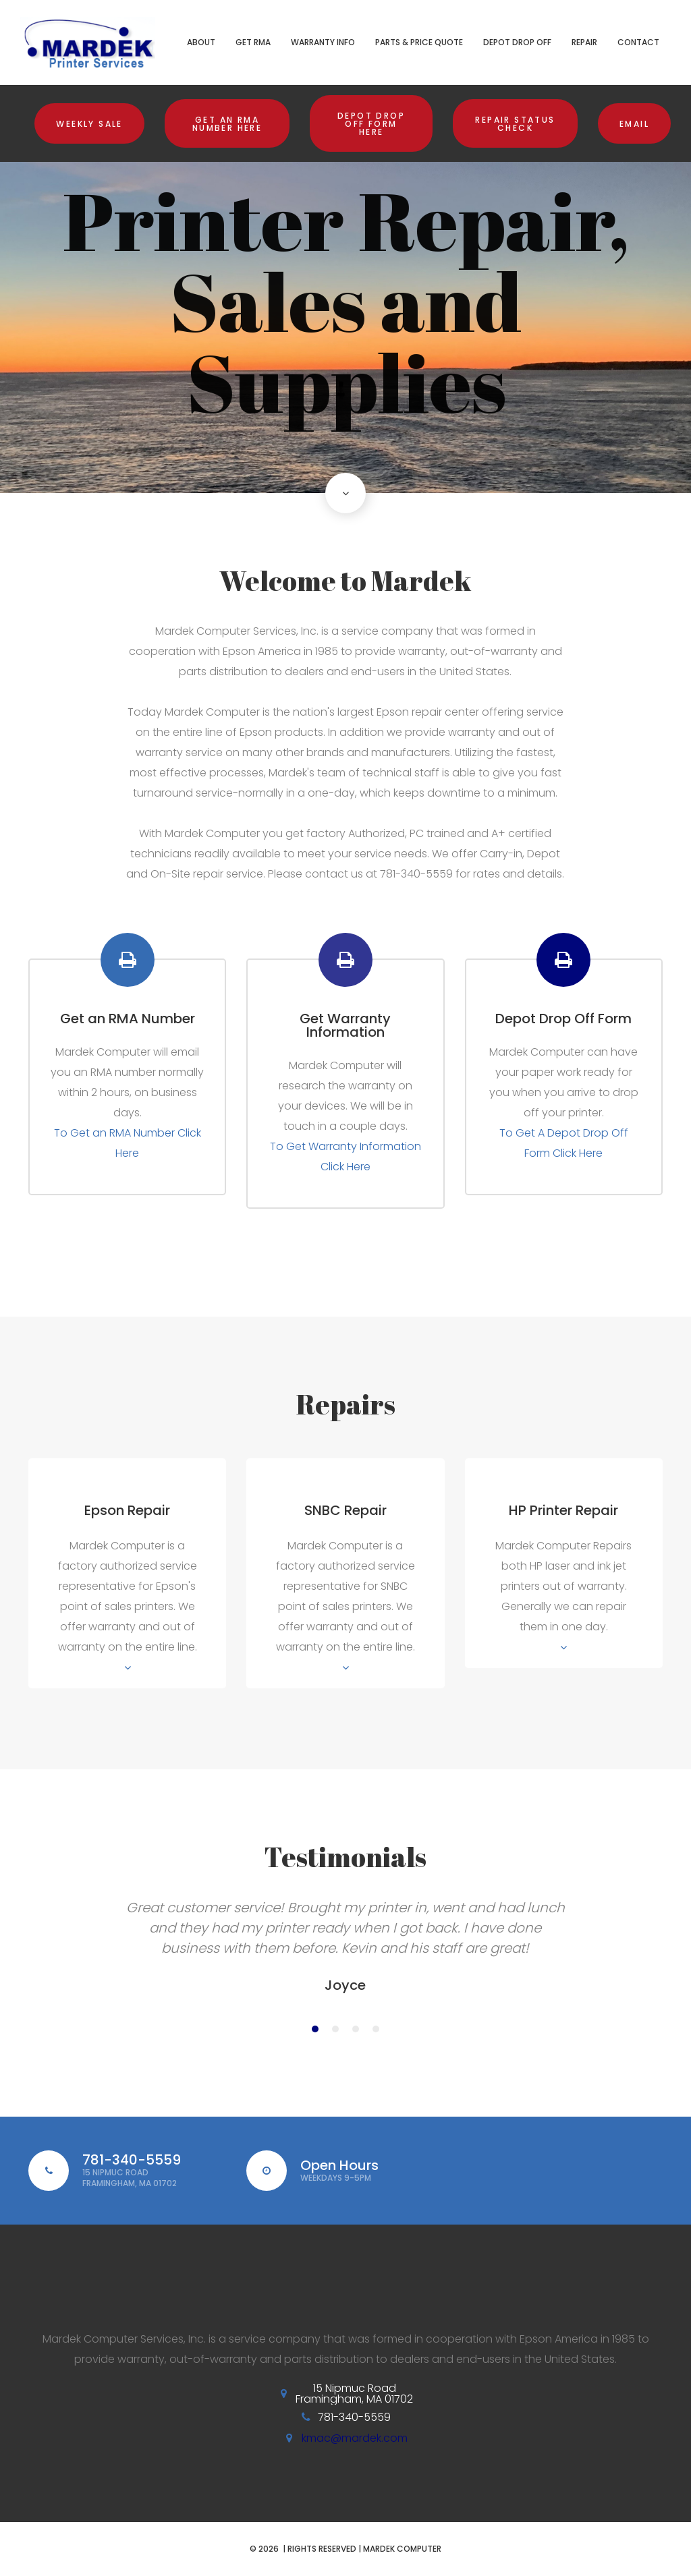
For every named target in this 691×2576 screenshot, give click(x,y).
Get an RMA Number (127, 1018)
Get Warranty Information (345, 1025)
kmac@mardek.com (355, 2438)
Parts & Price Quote (419, 42)
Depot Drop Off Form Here (371, 124)
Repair (584, 42)
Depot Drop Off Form (563, 1018)
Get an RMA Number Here (227, 124)
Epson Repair (127, 1510)
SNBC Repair (345, 1510)
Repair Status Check (515, 124)
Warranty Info (323, 42)
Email (634, 124)
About (201, 42)
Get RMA (253, 42)
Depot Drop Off (517, 42)
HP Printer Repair (563, 1510)
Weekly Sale (89, 124)
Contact (638, 42)
